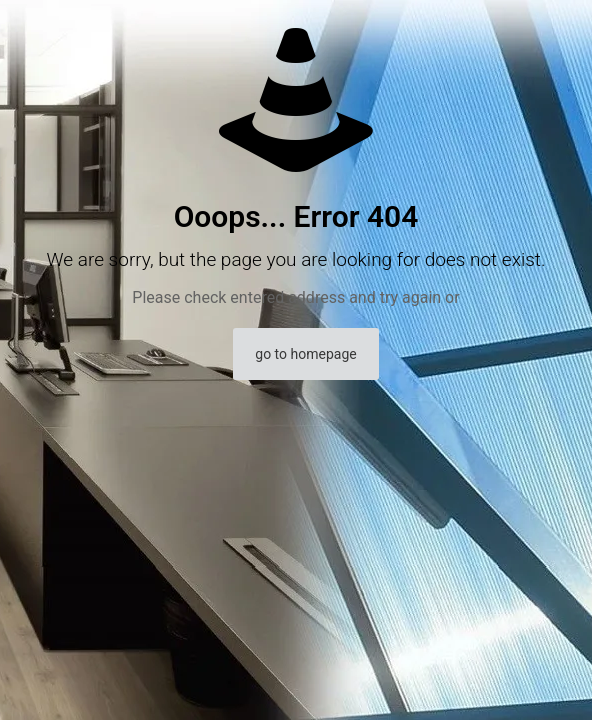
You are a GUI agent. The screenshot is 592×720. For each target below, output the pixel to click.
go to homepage (305, 354)
